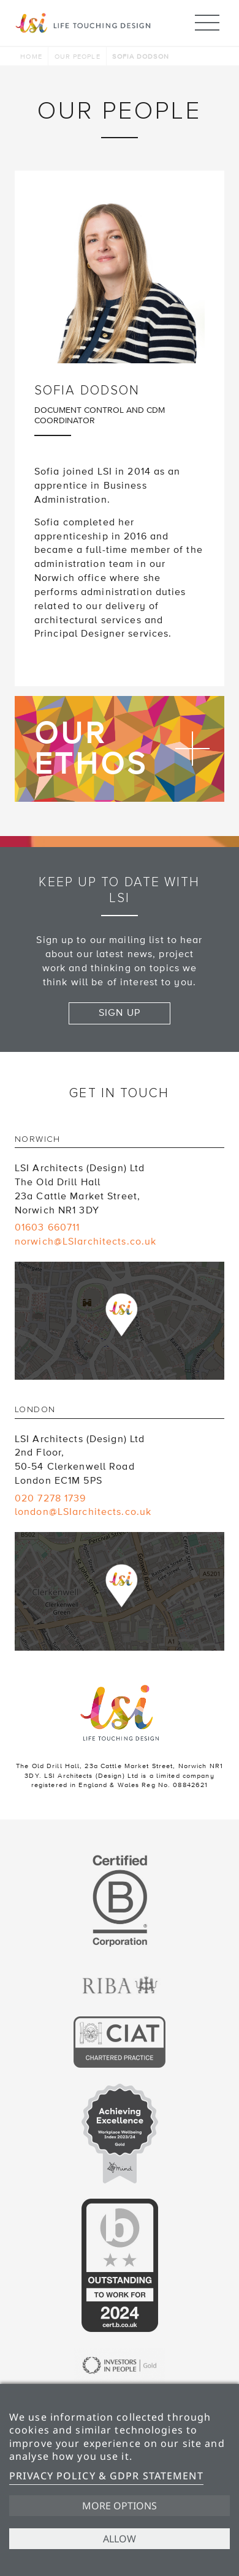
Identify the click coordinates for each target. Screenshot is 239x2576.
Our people (78, 57)
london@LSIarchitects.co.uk (83, 1512)
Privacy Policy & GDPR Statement (106, 2475)
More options (119, 2505)
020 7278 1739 (50, 1498)
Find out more (119, 749)
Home (31, 57)
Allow (119, 2538)
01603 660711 (47, 1227)
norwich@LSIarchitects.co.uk (85, 1241)
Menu (207, 17)
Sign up (119, 1013)
